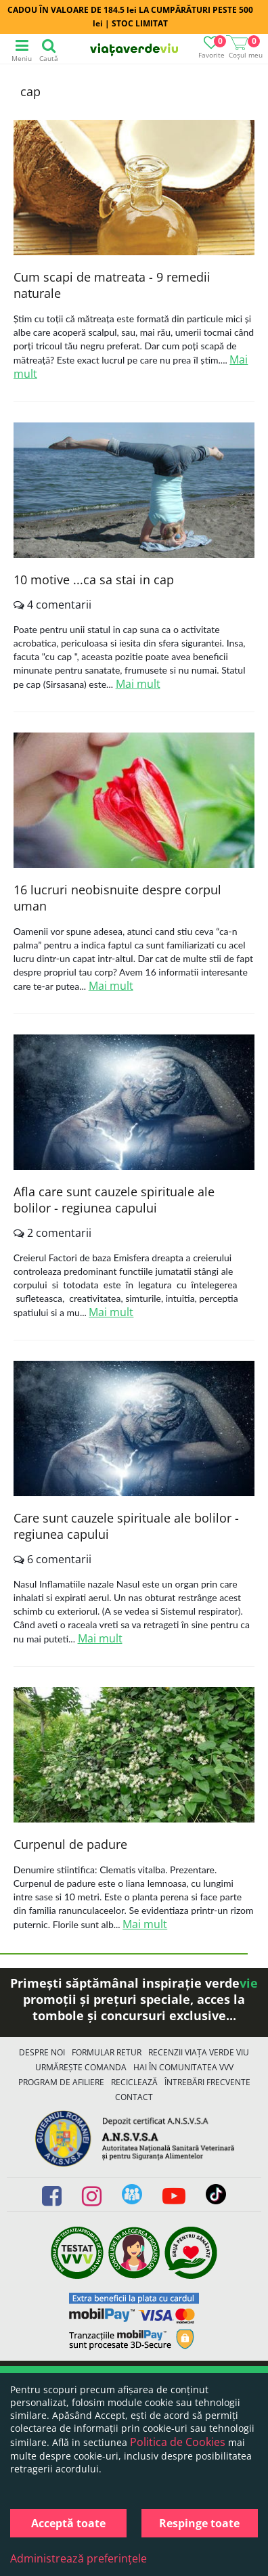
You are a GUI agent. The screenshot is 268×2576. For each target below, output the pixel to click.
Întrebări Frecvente (207, 2082)
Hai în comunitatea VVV (183, 2067)
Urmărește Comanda (81, 2067)
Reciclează (134, 2082)
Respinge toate (199, 2523)
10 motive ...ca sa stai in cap (94, 579)
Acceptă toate (68, 2523)
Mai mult (138, 683)
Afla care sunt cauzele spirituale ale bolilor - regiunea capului (114, 1199)
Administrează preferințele (78, 2558)
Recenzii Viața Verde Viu (198, 2052)
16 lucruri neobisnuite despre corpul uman (117, 897)
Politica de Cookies (177, 2442)
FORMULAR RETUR (106, 2052)
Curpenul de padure (70, 1844)
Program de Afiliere (61, 2082)
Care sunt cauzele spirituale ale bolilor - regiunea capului (126, 1526)
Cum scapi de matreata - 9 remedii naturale (112, 285)
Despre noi (42, 2052)
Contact (134, 2097)
